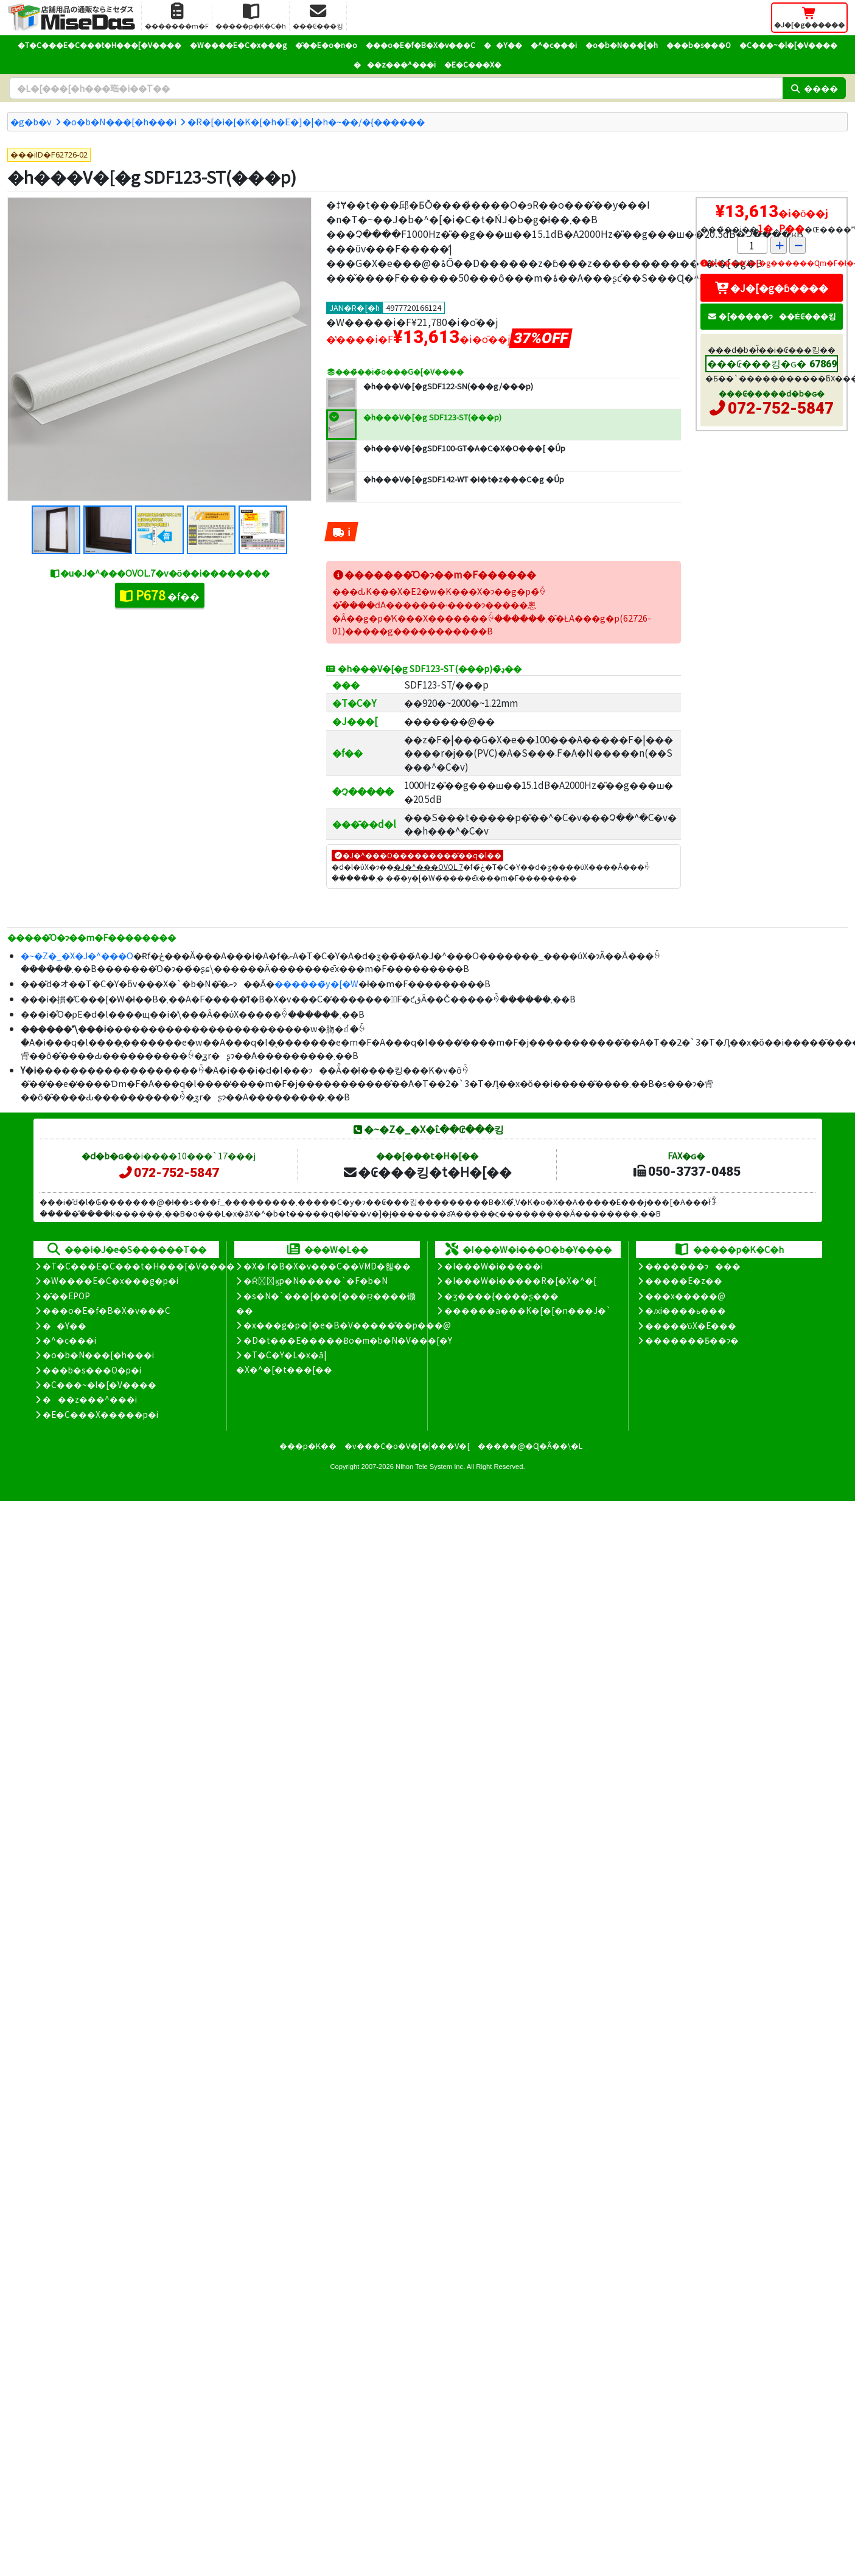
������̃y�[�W (316, 983)
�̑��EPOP (66, 1296)
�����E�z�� (683, 1280)
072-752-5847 (781, 408)
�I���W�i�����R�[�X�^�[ (520, 1280)
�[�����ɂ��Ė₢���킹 (771, 316)
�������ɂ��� (693, 1266)
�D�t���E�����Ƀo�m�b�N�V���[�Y (347, 1340)
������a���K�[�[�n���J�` (527, 1310)
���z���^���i (395, 64)
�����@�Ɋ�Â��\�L (530, 1445)
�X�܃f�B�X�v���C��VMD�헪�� (327, 1266)
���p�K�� (308, 1445)
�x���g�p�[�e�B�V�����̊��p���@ (347, 1325)
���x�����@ (685, 1296)
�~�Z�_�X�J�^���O (77, 955)
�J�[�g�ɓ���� (771, 287)
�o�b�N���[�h (621, 45)
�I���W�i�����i (493, 1266)
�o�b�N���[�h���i (119, 121)
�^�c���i (554, 45)
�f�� (160, 595)
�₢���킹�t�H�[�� (427, 1171)
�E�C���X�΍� (472, 64)
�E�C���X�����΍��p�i (100, 1414)
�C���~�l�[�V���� (788, 45)
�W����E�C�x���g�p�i (110, 1280)
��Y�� (503, 45)
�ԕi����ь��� (685, 1310)
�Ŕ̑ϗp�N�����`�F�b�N (315, 1280)
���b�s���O (698, 45)
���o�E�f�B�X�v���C (420, 45)
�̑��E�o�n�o (326, 45)
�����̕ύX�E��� (690, 1325)
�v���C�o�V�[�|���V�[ (407, 1445)
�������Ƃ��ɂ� (692, 1340)
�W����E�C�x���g (238, 45)
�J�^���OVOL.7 (428, 866)
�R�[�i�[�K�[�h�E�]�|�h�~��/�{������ (306, 121)
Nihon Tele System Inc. (430, 1466)
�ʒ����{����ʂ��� (501, 1296)
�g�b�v (31, 121)
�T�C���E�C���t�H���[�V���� (99, 45)
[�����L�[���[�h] (396, 88)
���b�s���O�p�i (92, 1370)
